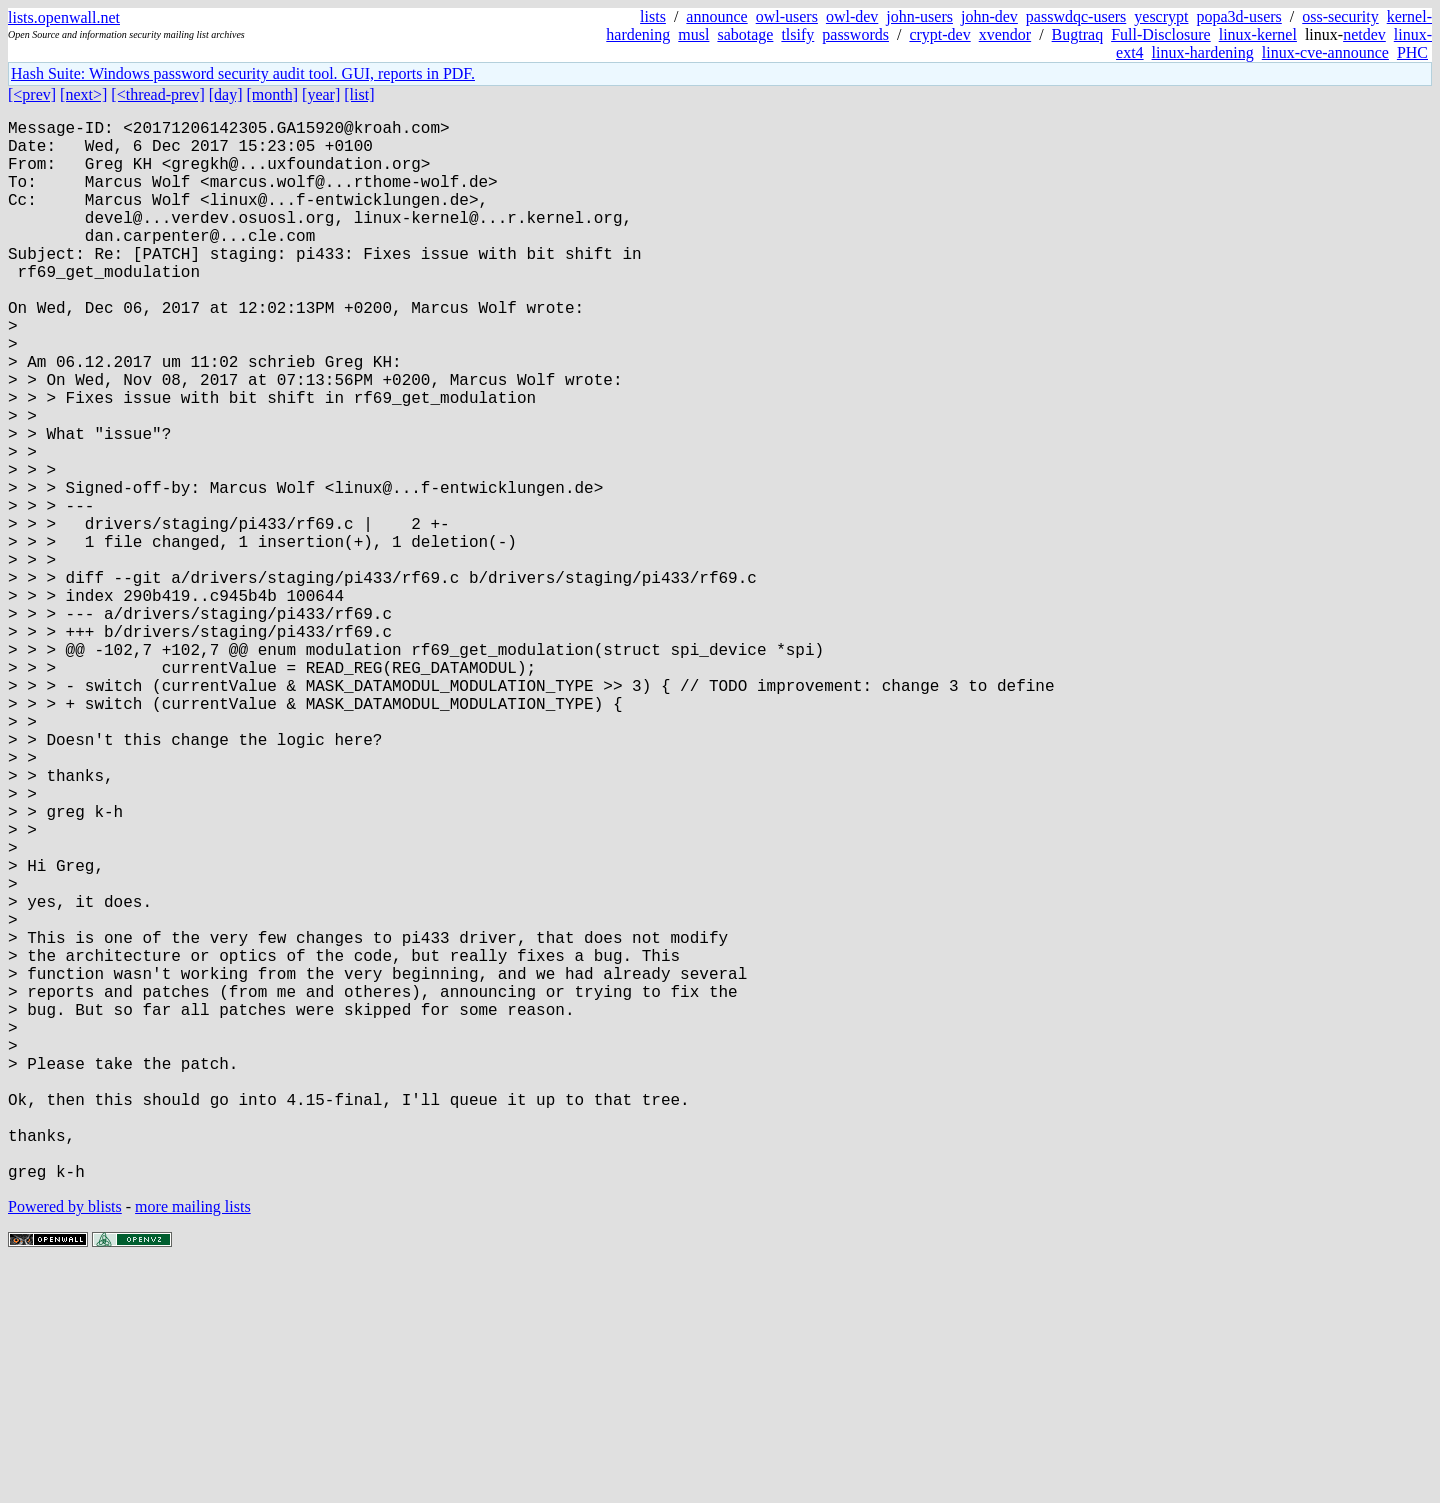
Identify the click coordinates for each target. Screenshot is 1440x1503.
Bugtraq (1078, 34)
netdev (1364, 34)
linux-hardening (1203, 52)
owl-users (787, 16)
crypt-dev (939, 34)
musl (693, 34)
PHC (1412, 52)
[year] (321, 94)
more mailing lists (193, 1442)
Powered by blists (65, 1442)
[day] (226, 94)
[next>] (83, 94)
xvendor (1005, 34)
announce (716, 16)
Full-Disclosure (1161, 34)
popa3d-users (1238, 16)
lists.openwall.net (64, 17)
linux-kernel (1258, 34)
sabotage (745, 34)
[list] (359, 94)
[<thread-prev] (157, 94)
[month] (273, 94)
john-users (919, 16)
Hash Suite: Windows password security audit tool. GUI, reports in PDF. (243, 73)
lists (653, 16)
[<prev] (32, 94)
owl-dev (852, 16)
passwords (855, 34)
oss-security (1340, 16)
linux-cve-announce (1325, 52)
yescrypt (1161, 16)
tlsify (797, 34)
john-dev (989, 16)
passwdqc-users (1076, 16)
